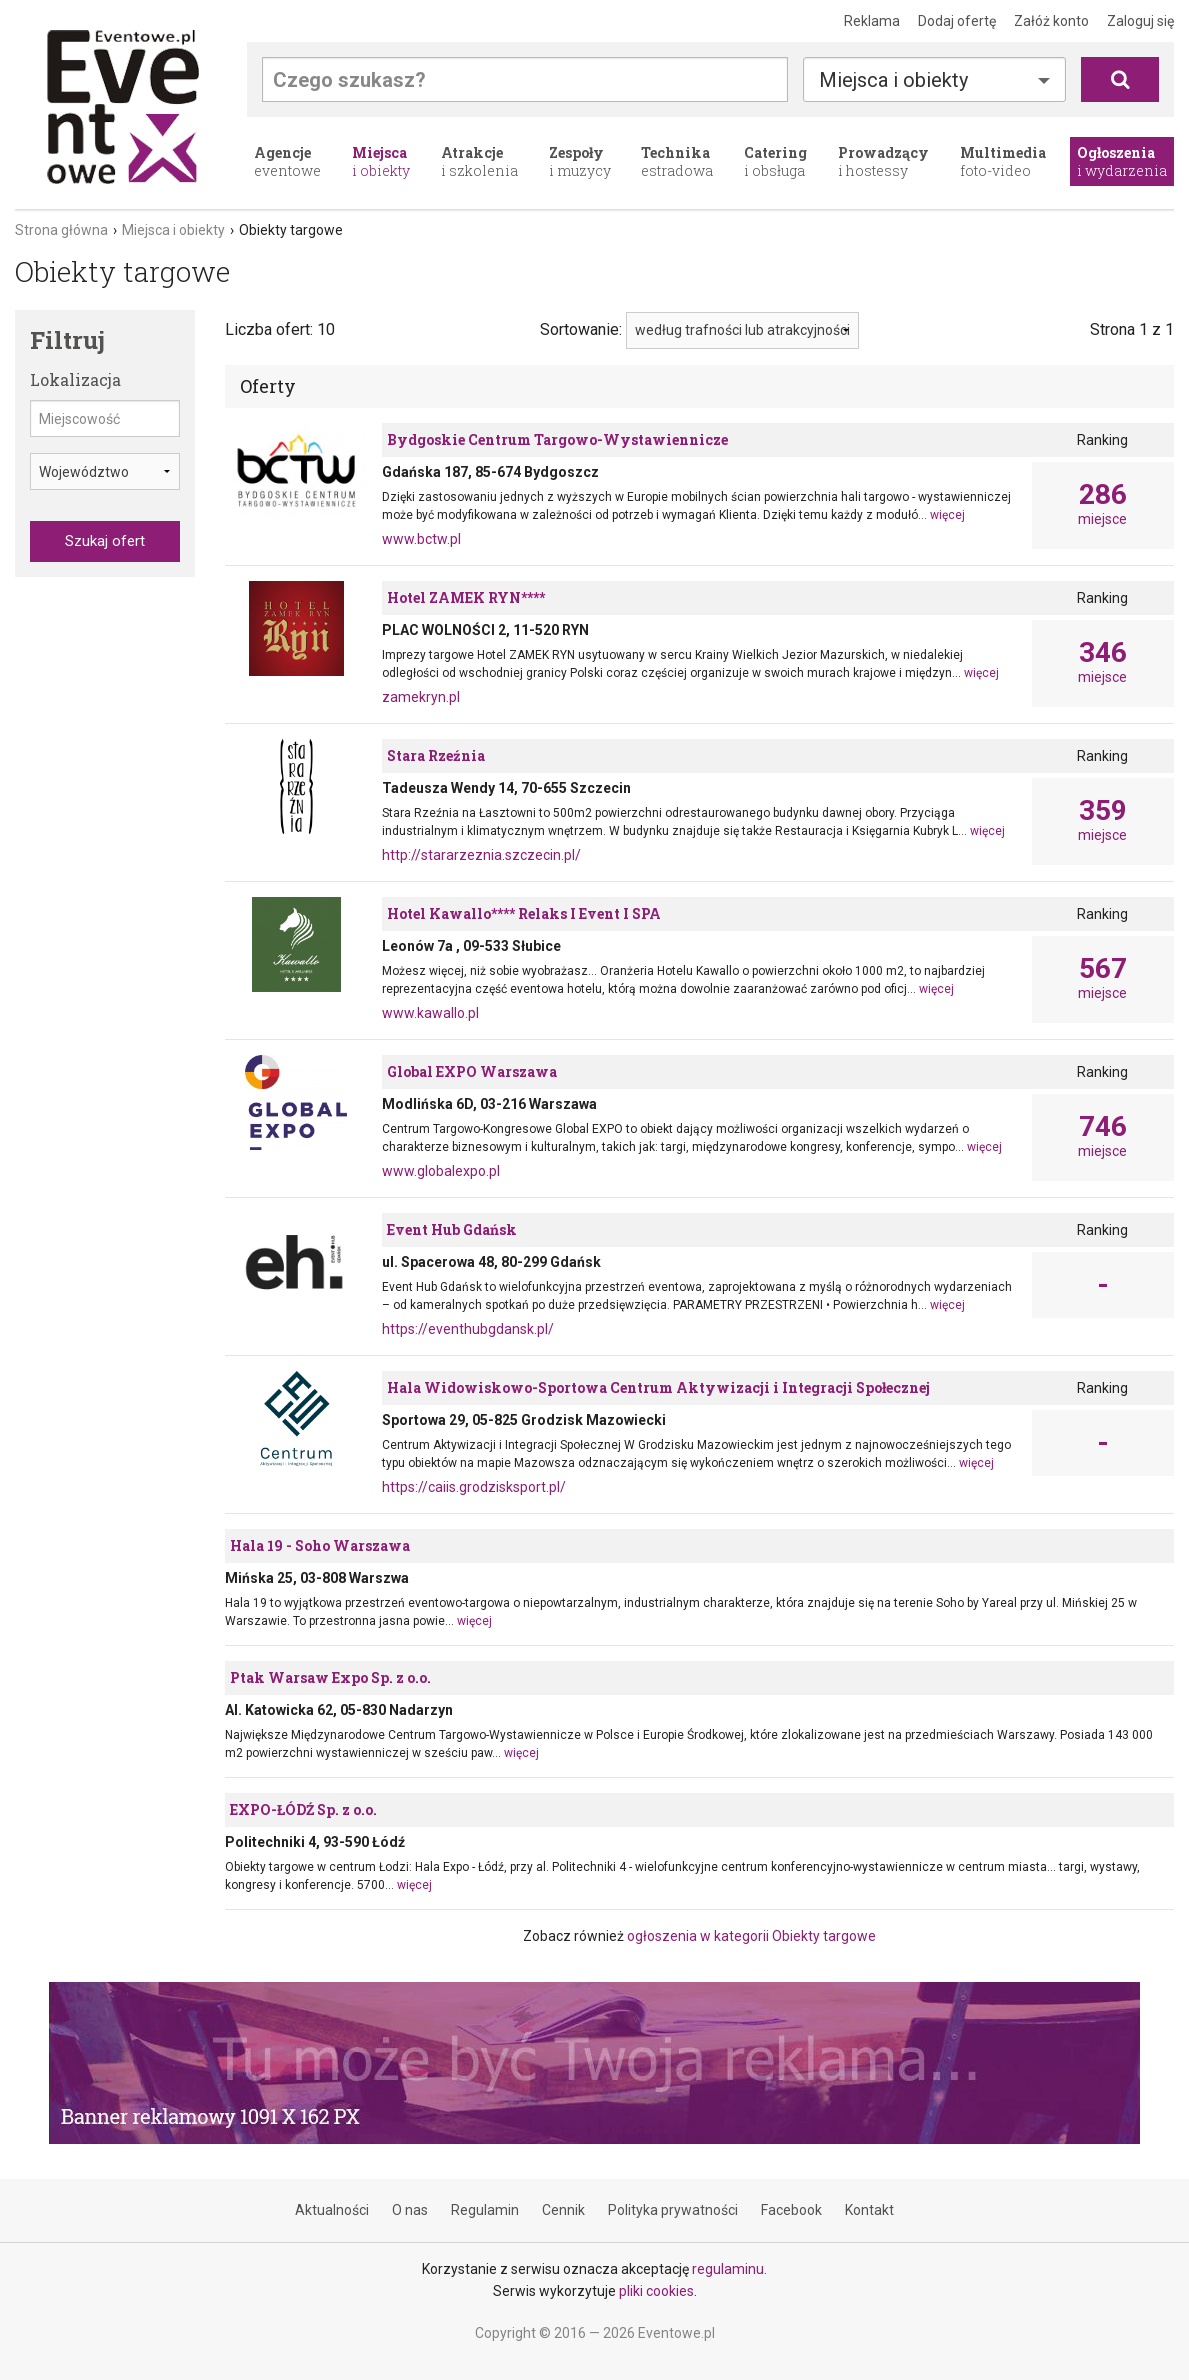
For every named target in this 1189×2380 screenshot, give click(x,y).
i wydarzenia (1122, 161)
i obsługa (775, 161)
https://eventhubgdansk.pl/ (468, 1329)
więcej (947, 515)
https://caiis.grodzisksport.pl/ (474, 1487)
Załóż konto (1051, 21)
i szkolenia (479, 161)
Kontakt (869, 2210)
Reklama (872, 21)
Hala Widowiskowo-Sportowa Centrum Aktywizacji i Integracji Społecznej (658, 1387)
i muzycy (580, 161)
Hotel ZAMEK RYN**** (466, 597)
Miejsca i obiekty (893, 80)
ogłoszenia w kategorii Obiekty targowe (751, 1936)
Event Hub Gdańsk (452, 1229)
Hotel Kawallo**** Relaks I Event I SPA (524, 913)
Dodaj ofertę (957, 21)
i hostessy (883, 161)
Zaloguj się (1140, 21)
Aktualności (332, 2210)
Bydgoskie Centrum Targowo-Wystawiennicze (557, 439)
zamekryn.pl (421, 697)
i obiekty (381, 161)
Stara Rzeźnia (436, 755)
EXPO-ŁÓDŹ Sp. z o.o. (303, 1809)
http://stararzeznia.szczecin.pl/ (481, 855)
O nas (410, 2210)
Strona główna (61, 230)
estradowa (677, 161)
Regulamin (485, 2210)
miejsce (1103, 504)
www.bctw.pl (421, 539)
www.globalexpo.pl (441, 1171)
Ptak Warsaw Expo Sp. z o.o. (330, 1677)
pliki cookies (656, 2291)
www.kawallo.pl (430, 1013)
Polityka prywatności (673, 2210)
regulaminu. (729, 2269)
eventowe (287, 161)
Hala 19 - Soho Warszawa (320, 1545)
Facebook (791, 2210)
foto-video (1003, 161)
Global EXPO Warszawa (472, 1071)
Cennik (563, 2210)
